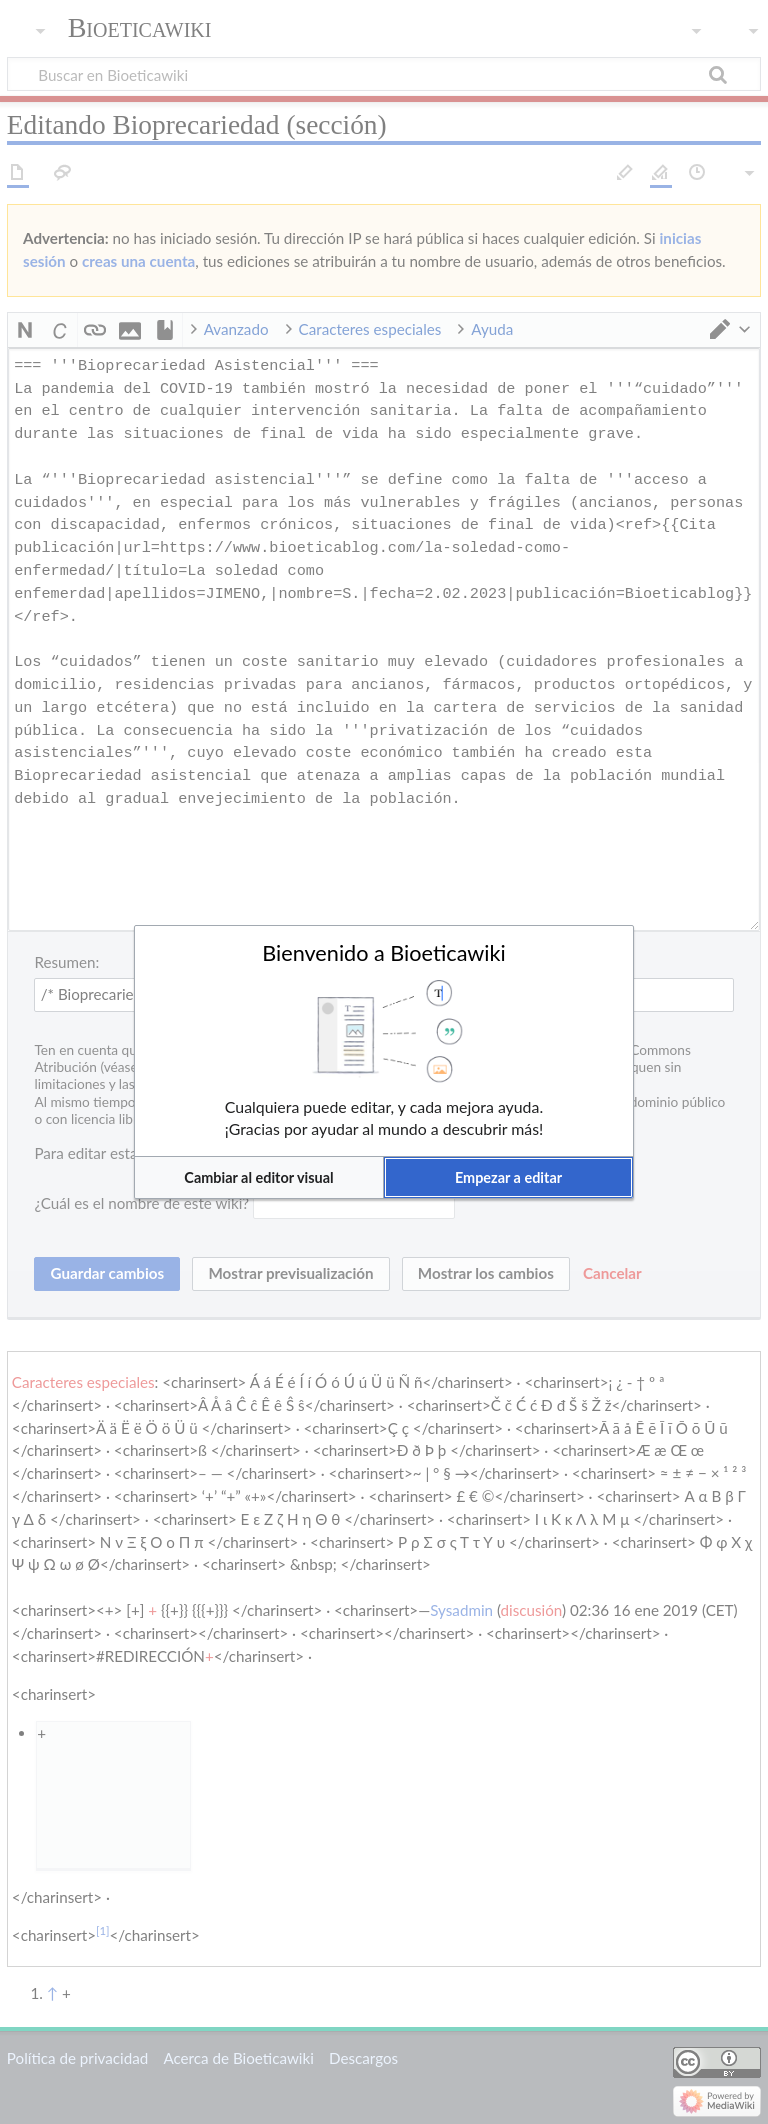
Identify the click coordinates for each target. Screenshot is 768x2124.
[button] (259, 1177)
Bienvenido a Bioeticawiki (384, 953)
